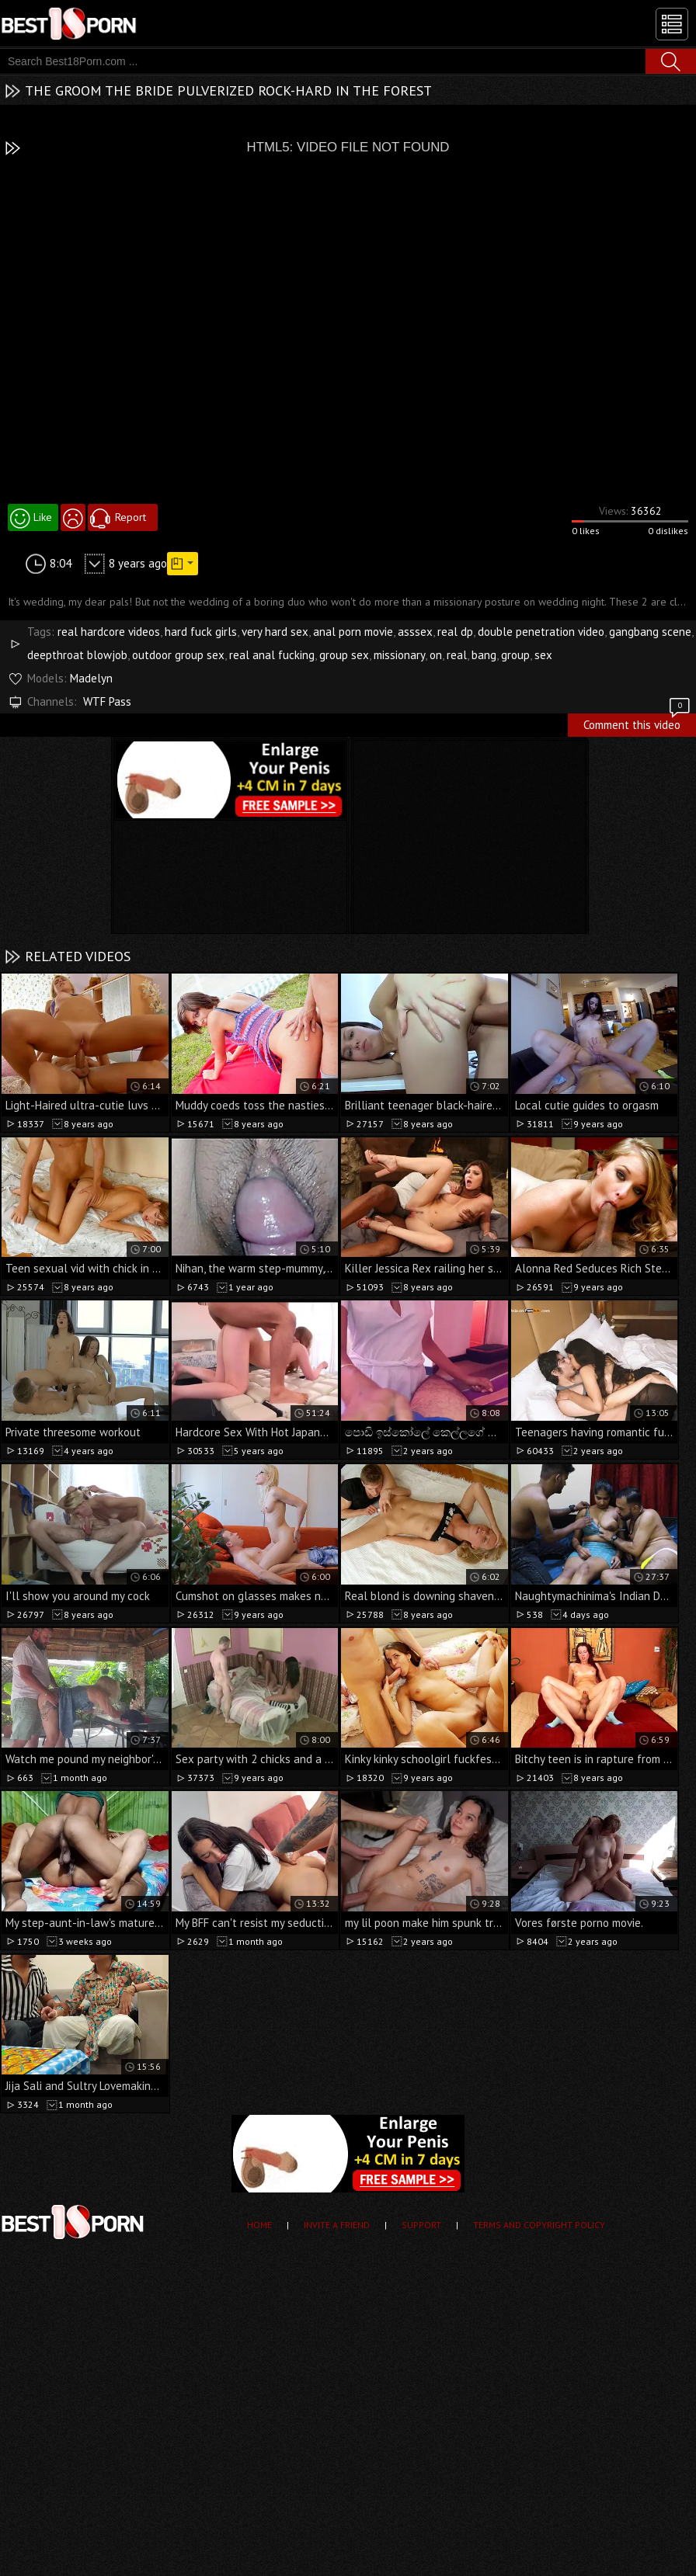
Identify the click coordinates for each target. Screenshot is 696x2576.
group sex (344, 654)
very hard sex (275, 631)
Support (421, 2225)
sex (543, 654)
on (436, 654)
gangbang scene (650, 631)
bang (484, 654)
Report (130, 517)
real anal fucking (272, 654)
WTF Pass (107, 701)
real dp (455, 631)
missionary (399, 654)
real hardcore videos (108, 631)
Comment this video (637, 722)
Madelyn (91, 678)
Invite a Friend (337, 2225)
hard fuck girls (201, 631)
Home (259, 2225)
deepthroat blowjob (77, 654)
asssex (415, 631)
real (457, 654)
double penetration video (541, 631)
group (515, 654)
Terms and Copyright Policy (539, 2225)
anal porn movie (353, 631)
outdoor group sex (178, 654)
